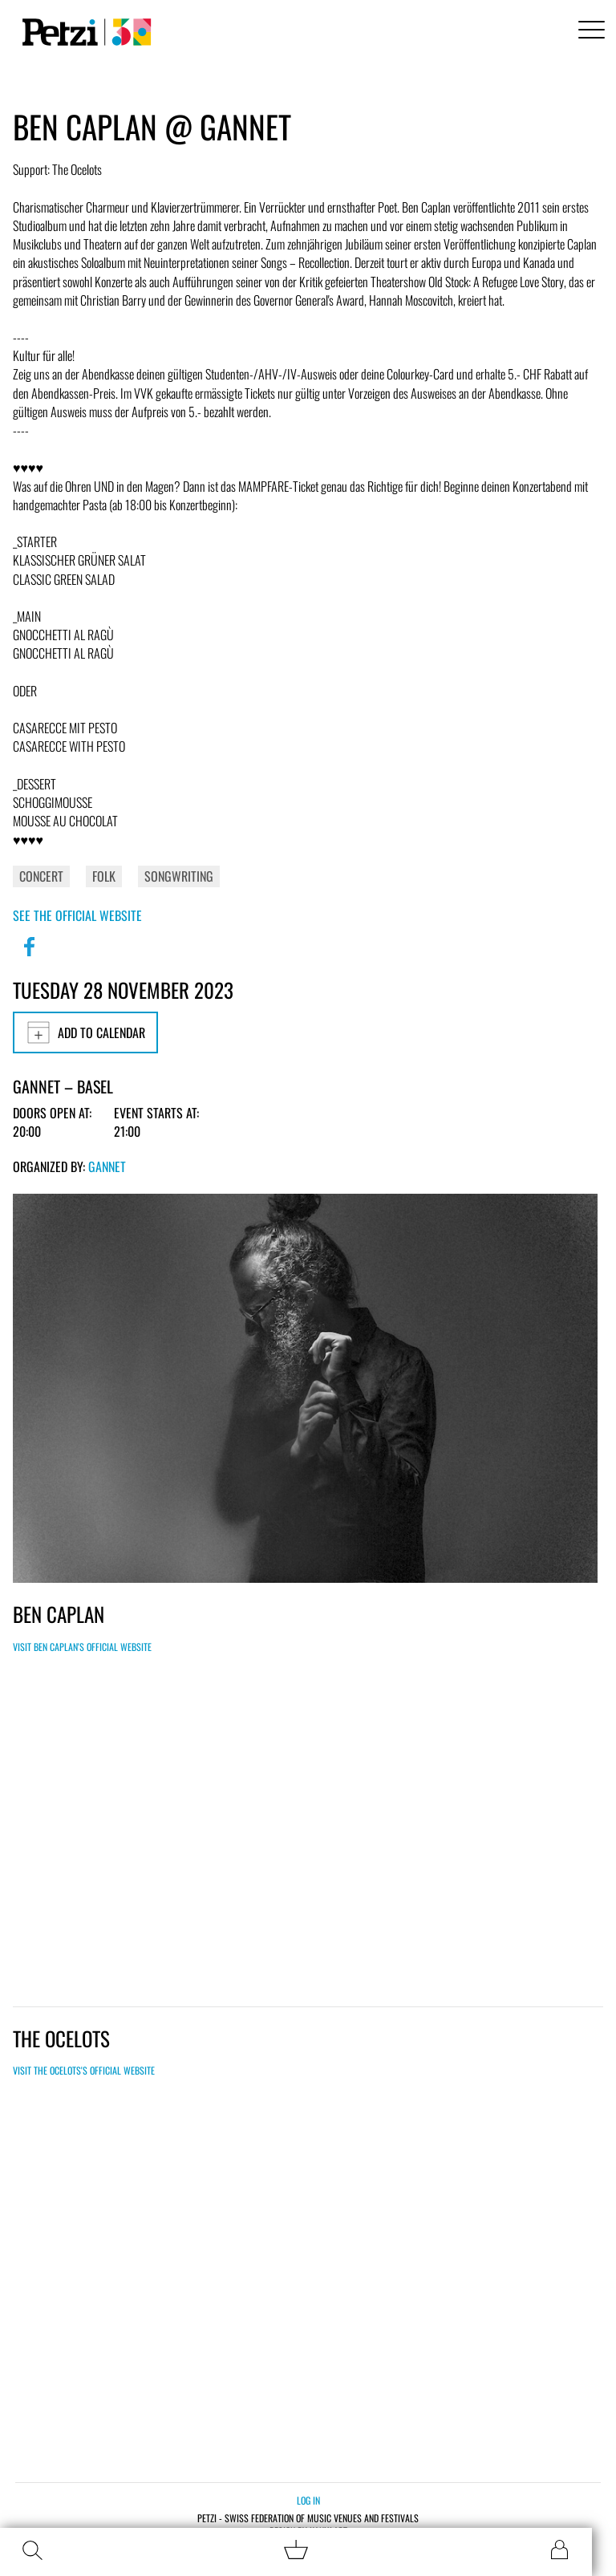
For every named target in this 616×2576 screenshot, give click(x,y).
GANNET (107, 1166)
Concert (41, 876)
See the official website (77, 915)
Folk (104, 876)
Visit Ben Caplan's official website (82, 1646)
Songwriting (178, 876)
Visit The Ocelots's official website (84, 2070)
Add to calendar (85, 1032)
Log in (308, 2500)
